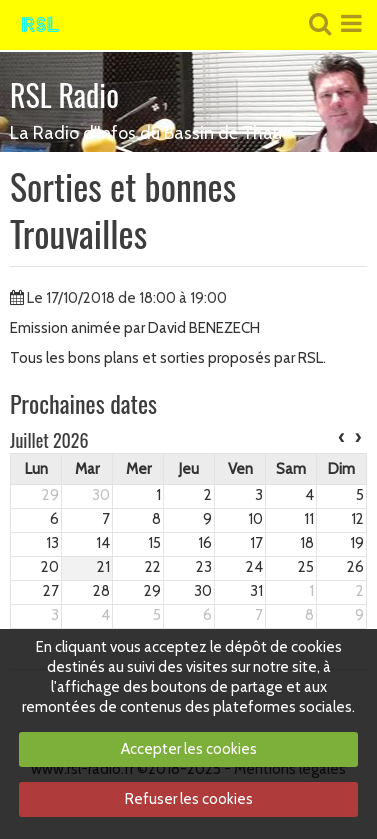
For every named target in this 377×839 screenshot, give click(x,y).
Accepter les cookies (189, 749)
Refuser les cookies (189, 799)
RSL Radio (64, 94)
